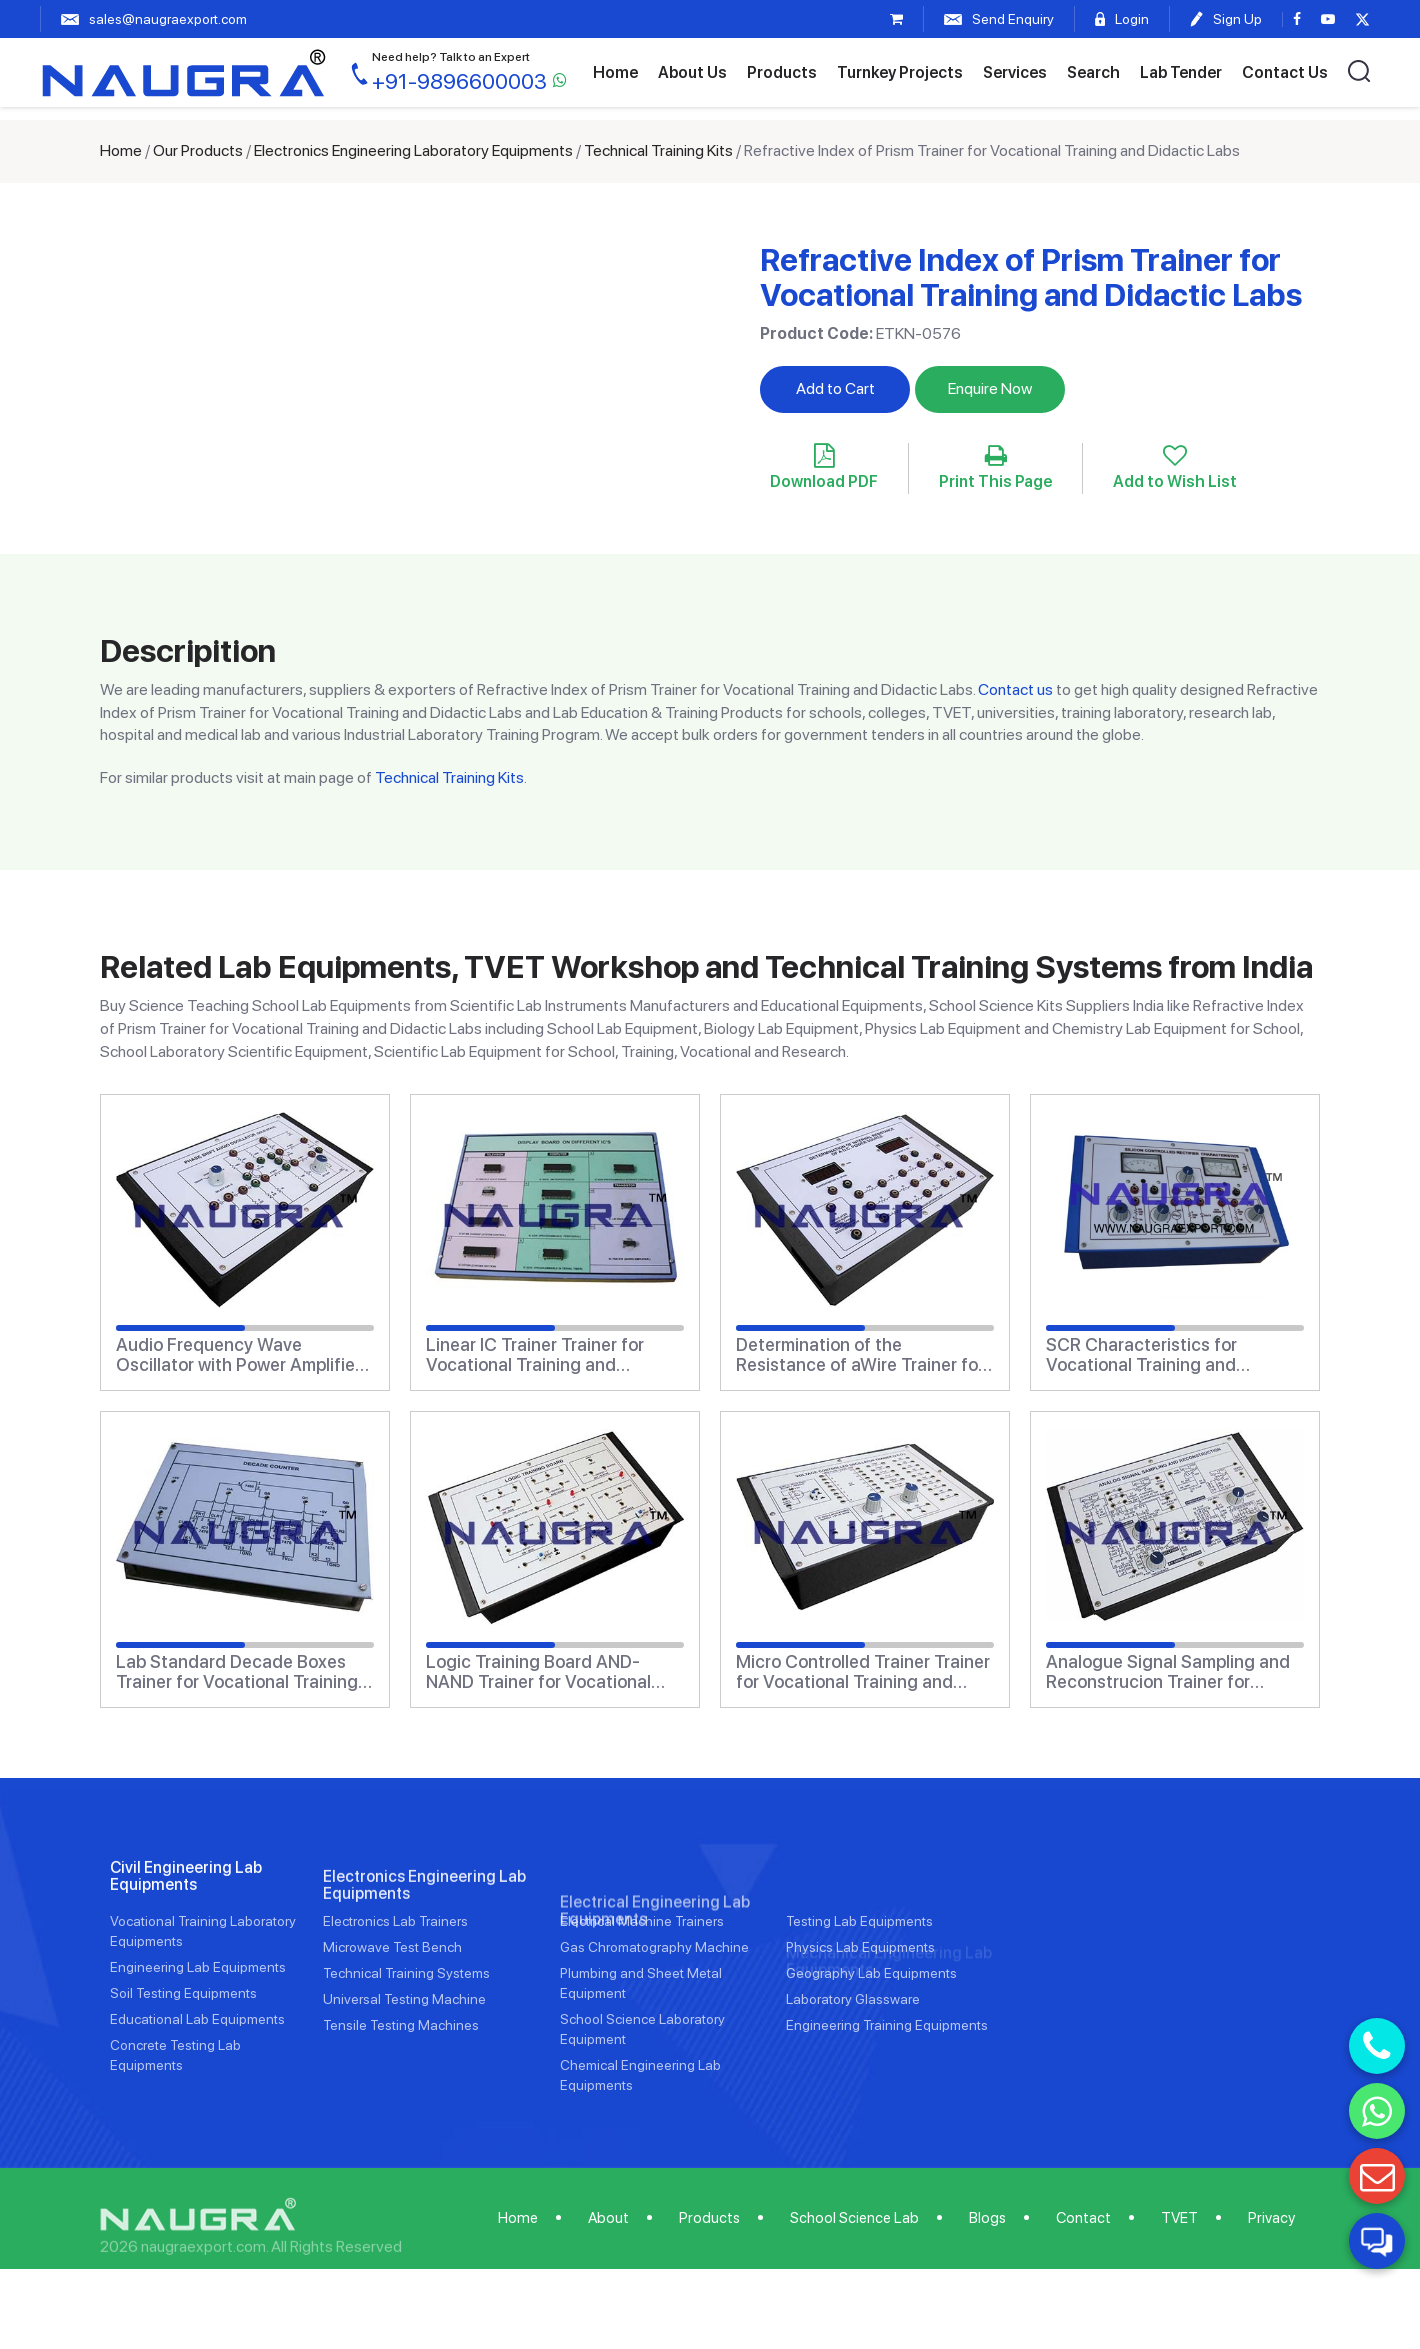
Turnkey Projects (900, 72)
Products (782, 72)
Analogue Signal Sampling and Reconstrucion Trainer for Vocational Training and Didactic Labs (1168, 1672)
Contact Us (1285, 72)
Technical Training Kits (658, 150)
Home (615, 72)
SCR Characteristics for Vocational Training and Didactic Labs (1141, 1355)
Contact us (1015, 689)
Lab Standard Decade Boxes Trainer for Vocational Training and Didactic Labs (237, 1672)
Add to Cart (835, 388)
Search (1093, 72)
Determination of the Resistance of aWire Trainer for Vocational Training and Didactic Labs (860, 1355)
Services (1015, 72)
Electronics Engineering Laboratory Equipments (413, 150)
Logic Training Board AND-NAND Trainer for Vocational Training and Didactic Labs (538, 1672)
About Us (692, 72)
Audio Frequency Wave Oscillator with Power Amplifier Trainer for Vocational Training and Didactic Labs (238, 1355)
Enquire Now (990, 388)
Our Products (198, 150)
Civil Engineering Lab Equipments (186, 1972)
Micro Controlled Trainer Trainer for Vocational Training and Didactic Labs (863, 1672)
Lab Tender (1181, 72)
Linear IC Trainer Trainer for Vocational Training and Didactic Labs (535, 1355)
